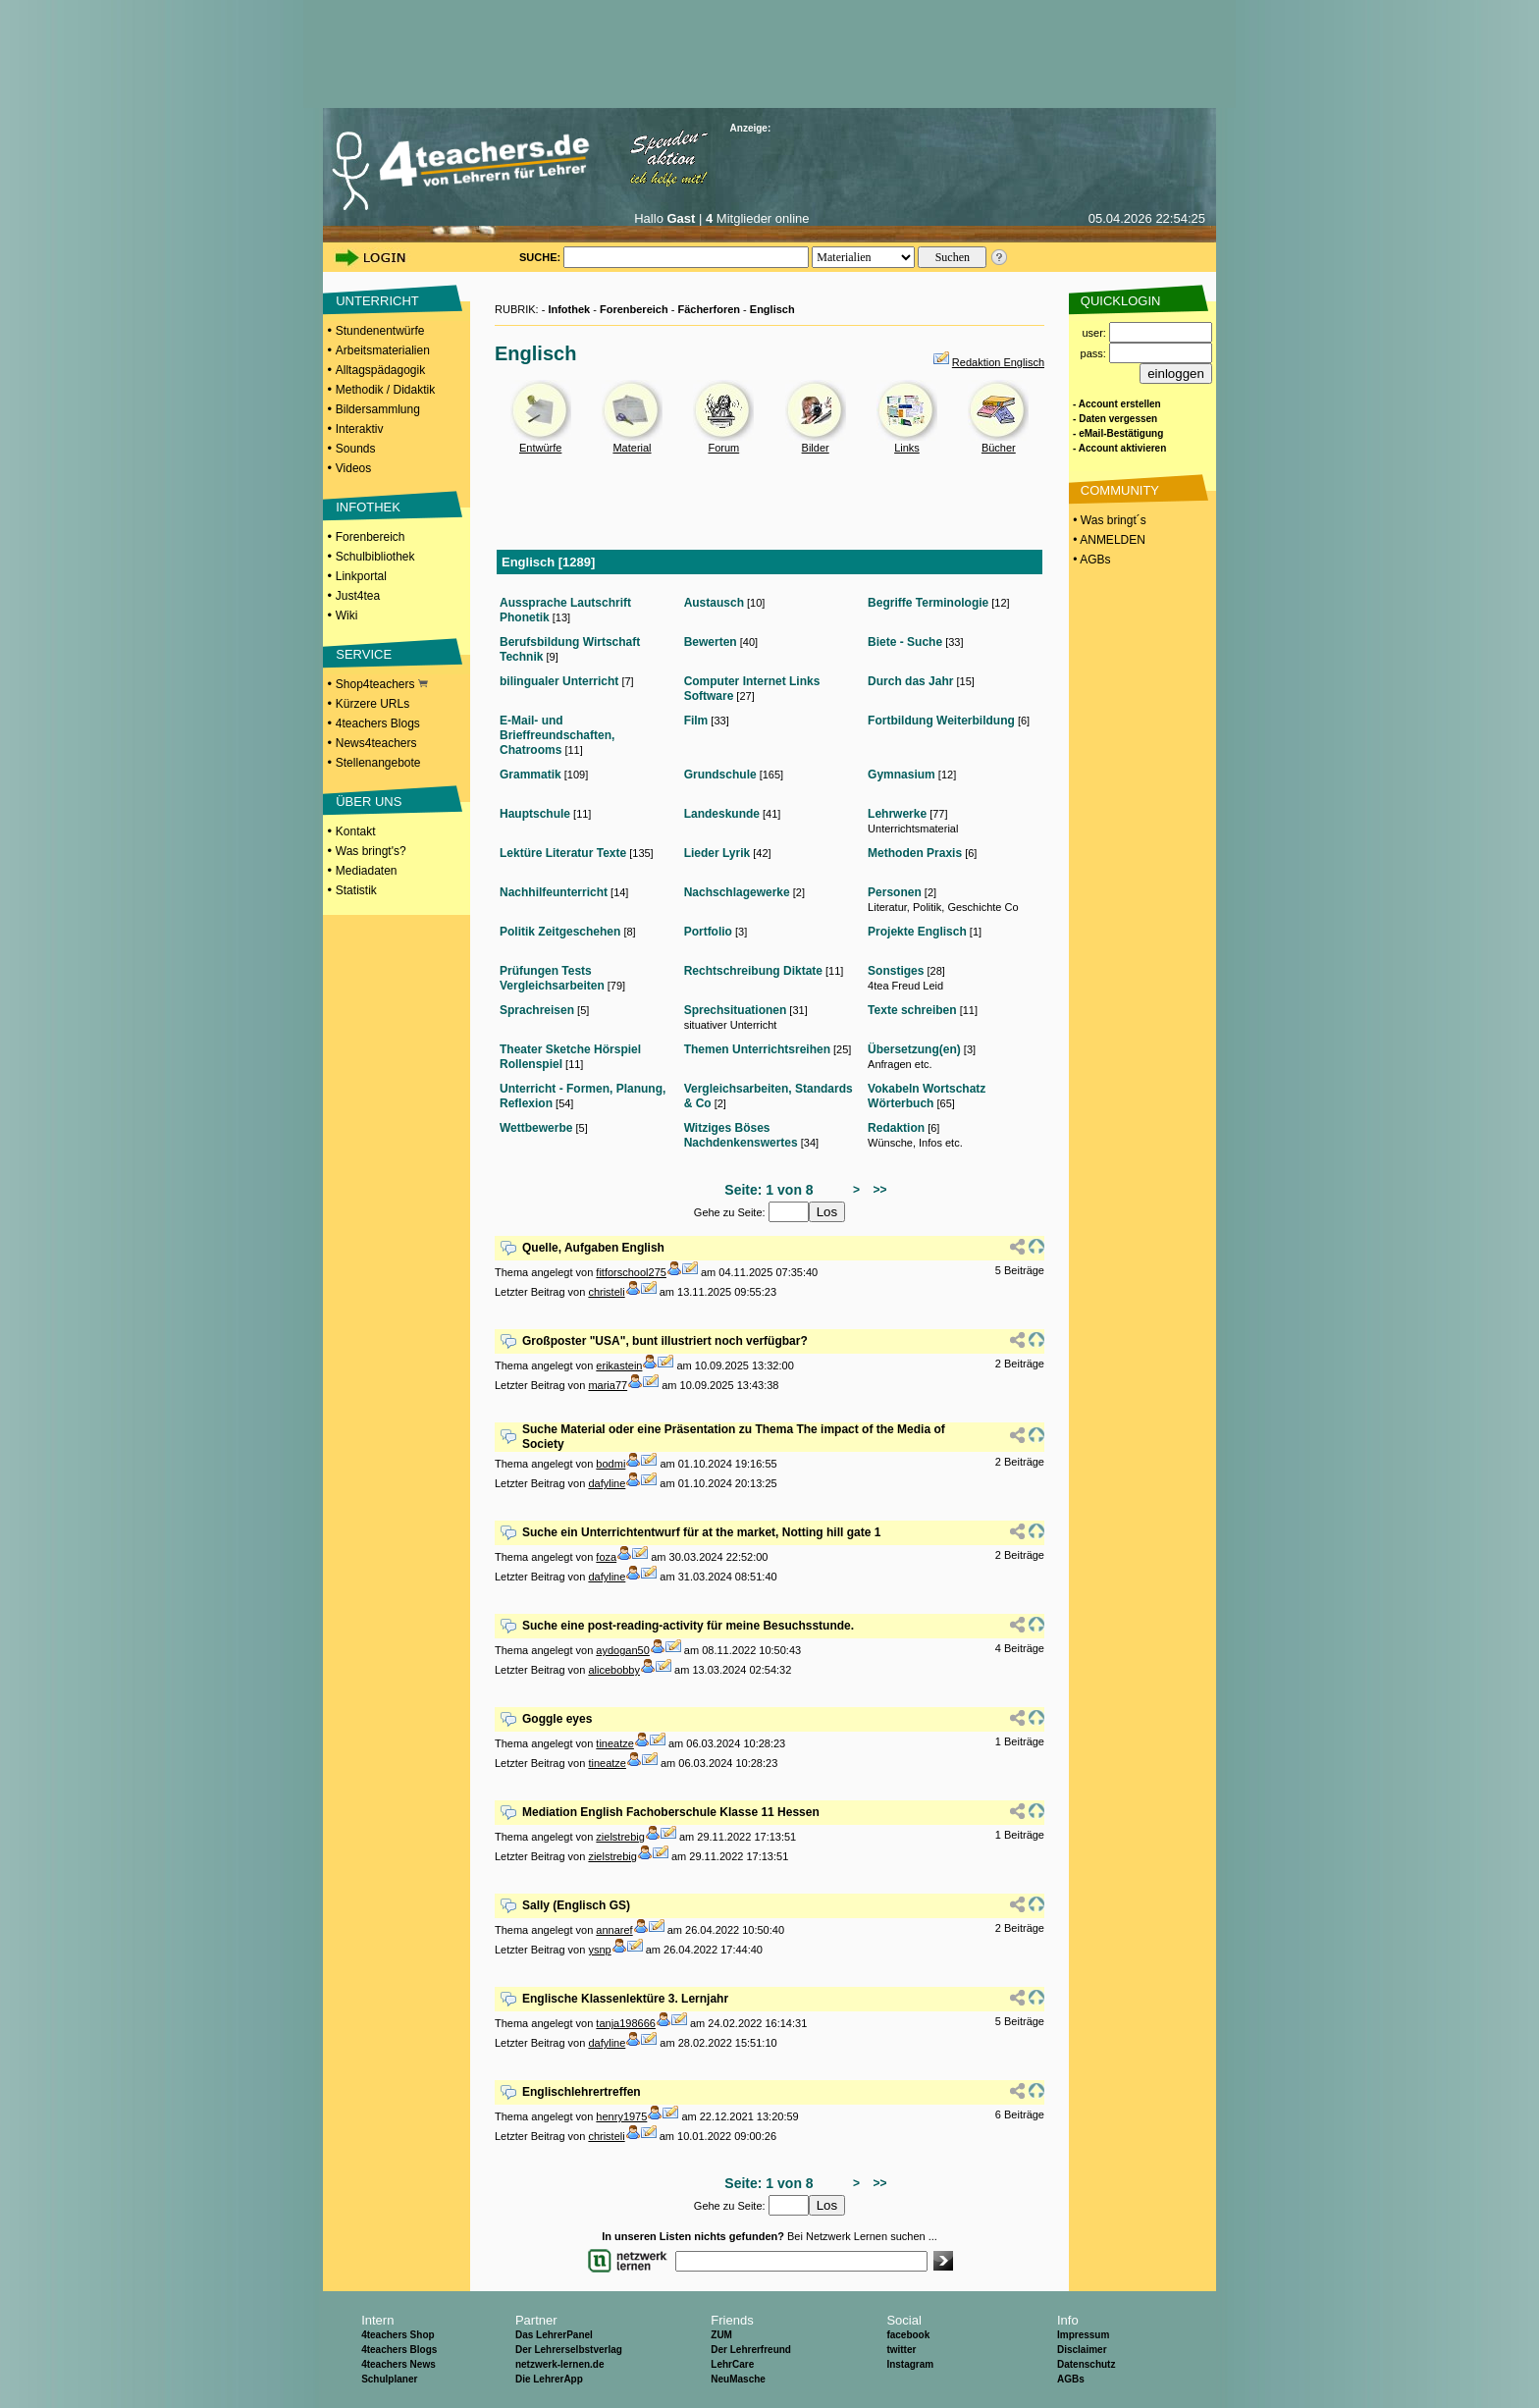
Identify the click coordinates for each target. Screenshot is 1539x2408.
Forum (723, 448)
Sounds (356, 448)
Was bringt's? (371, 851)
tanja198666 (626, 2023)
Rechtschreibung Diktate (753, 971)
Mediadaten (367, 871)
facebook (907, 2334)
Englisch (772, 309)
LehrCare (732, 2364)
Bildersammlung (378, 409)
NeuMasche (738, 2379)
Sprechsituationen (735, 1010)
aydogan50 (622, 1650)
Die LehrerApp (549, 2379)
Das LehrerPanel (554, 2334)
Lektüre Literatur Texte (563, 853)
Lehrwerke (897, 814)
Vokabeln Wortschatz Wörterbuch (926, 1096)
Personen (895, 892)
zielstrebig (620, 1837)
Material (631, 448)
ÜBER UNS (368, 801)
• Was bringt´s (1108, 520)
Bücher (999, 448)
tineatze (615, 1743)
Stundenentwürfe (380, 331)
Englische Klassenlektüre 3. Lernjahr (625, 1999)
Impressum (1083, 2334)
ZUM (721, 2334)
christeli (606, 1292)
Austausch (714, 603)
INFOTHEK (368, 507)
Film (696, 720)
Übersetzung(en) (914, 1049)
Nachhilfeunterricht (554, 892)
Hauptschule (535, 814)
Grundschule (720, 774)
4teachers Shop (397, 2334)
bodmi (610, 1464)
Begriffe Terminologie (928, 603)
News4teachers (376, 743)
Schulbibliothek (375, 556)
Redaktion (896, 1128)
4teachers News (398, 2364)
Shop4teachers (382, 684)
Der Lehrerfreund (751, 2349)
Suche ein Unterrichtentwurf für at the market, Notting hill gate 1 (701, 1532)
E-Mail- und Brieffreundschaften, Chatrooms (557, 735)
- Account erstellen (1117, 404)
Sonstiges (896, 971)
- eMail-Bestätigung (1118, 433)
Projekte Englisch (917, 931)
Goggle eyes (557, 1719)
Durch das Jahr (910, 681)
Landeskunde (722, 814)
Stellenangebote (378, 763)
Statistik (356, 890)
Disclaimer (1082, 2349)
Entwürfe (540, 448)
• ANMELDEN (1107, 540)
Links (907, 448)
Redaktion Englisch (998, 362)
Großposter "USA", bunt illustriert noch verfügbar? (665, 1341)
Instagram (909, 2364)
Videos (353, 468)
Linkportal (361, 576)
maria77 (607, 1385)
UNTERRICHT (377, 301)
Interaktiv (360, 429)
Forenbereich (370, 537)
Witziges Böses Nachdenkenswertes (741, 1135)
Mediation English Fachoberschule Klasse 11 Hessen (671, 1812)
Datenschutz (1086, 2364)
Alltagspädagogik (380, 370)
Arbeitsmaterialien (383, 350)
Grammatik (530, 774)
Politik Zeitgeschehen (560, 931)
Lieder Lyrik (717, 853)
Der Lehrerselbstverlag (568, 2349)
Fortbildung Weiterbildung (941, 720)
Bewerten (710, 642)
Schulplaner (389, 2379)
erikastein (619, 1365)
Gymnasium (901, 774)
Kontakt (356, 831)
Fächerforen (708, 309)
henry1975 (621, 2116)
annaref (614, 1930)
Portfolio (708, 931)
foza (606, 1557)
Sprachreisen (537, 1010)
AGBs (1071, 2379)
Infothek (569, 309)
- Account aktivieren (1119, 448)
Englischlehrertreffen (581, 2092)
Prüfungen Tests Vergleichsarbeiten (552, 978)
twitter (901, 2349)
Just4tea (358, 596)
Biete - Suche (905, 642)
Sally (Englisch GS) (576, 1905)
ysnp (599, 1949)
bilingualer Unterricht (559, 681)
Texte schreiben (912, 1010)
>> (877, 1190)
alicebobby (614, 1670)
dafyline (606, 1483)
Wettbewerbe (536, 1128)
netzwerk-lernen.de (560, 2364)
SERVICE (364, 654)
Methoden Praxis (915, 853)
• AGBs (1090, 559)
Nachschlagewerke (737, 892)
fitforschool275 (631, 1272)
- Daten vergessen (1115, 418)
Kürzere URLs (372, 704)
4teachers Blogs (378, 723)
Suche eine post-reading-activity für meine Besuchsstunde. (688, 1625)
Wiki (347, 615)
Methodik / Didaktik (385, 390)
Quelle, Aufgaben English (593, 1248)
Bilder (815, 448)
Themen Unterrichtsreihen (757, 1049)
